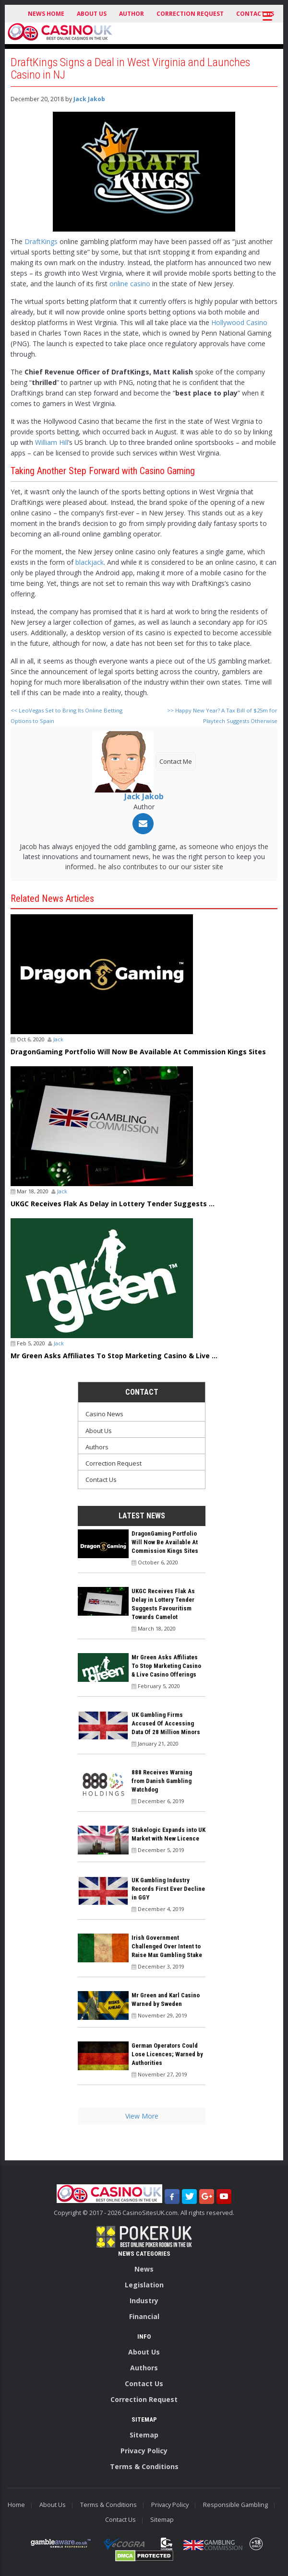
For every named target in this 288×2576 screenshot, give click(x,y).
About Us (92, 14)
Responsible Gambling (235, 2505)
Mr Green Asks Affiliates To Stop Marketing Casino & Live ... (114, 1355)
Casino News (104, 1414)
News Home (46, 14)
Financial (144, 2316)
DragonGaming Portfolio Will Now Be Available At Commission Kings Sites (138, 1051)
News (144, 2268)
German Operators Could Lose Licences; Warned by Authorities (167, 2054)
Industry (144, 2300)
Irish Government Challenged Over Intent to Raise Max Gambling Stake (167, 1946)
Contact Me (175, 761)
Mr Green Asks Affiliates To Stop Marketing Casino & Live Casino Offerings (166, 1666)
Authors (96, 1447)
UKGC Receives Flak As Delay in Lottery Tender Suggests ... (113, 1203)
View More (141, 2116)
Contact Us (101, 1479)
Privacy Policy (144, 2450)
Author (131, 14)
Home (16, 2505)
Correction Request (190, 14)
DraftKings (41, 241)
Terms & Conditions (144, 2466)
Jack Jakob (89, 99)
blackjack (89, 562)
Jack (58, 1039)
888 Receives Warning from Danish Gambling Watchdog (162, 1781)
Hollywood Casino (239, 322)
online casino (129, 283)
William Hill (51, 442)
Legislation (144, 2284)
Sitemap (144, 2434)
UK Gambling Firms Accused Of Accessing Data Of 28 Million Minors (166, 1723)
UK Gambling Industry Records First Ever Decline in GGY (168, 1889)
